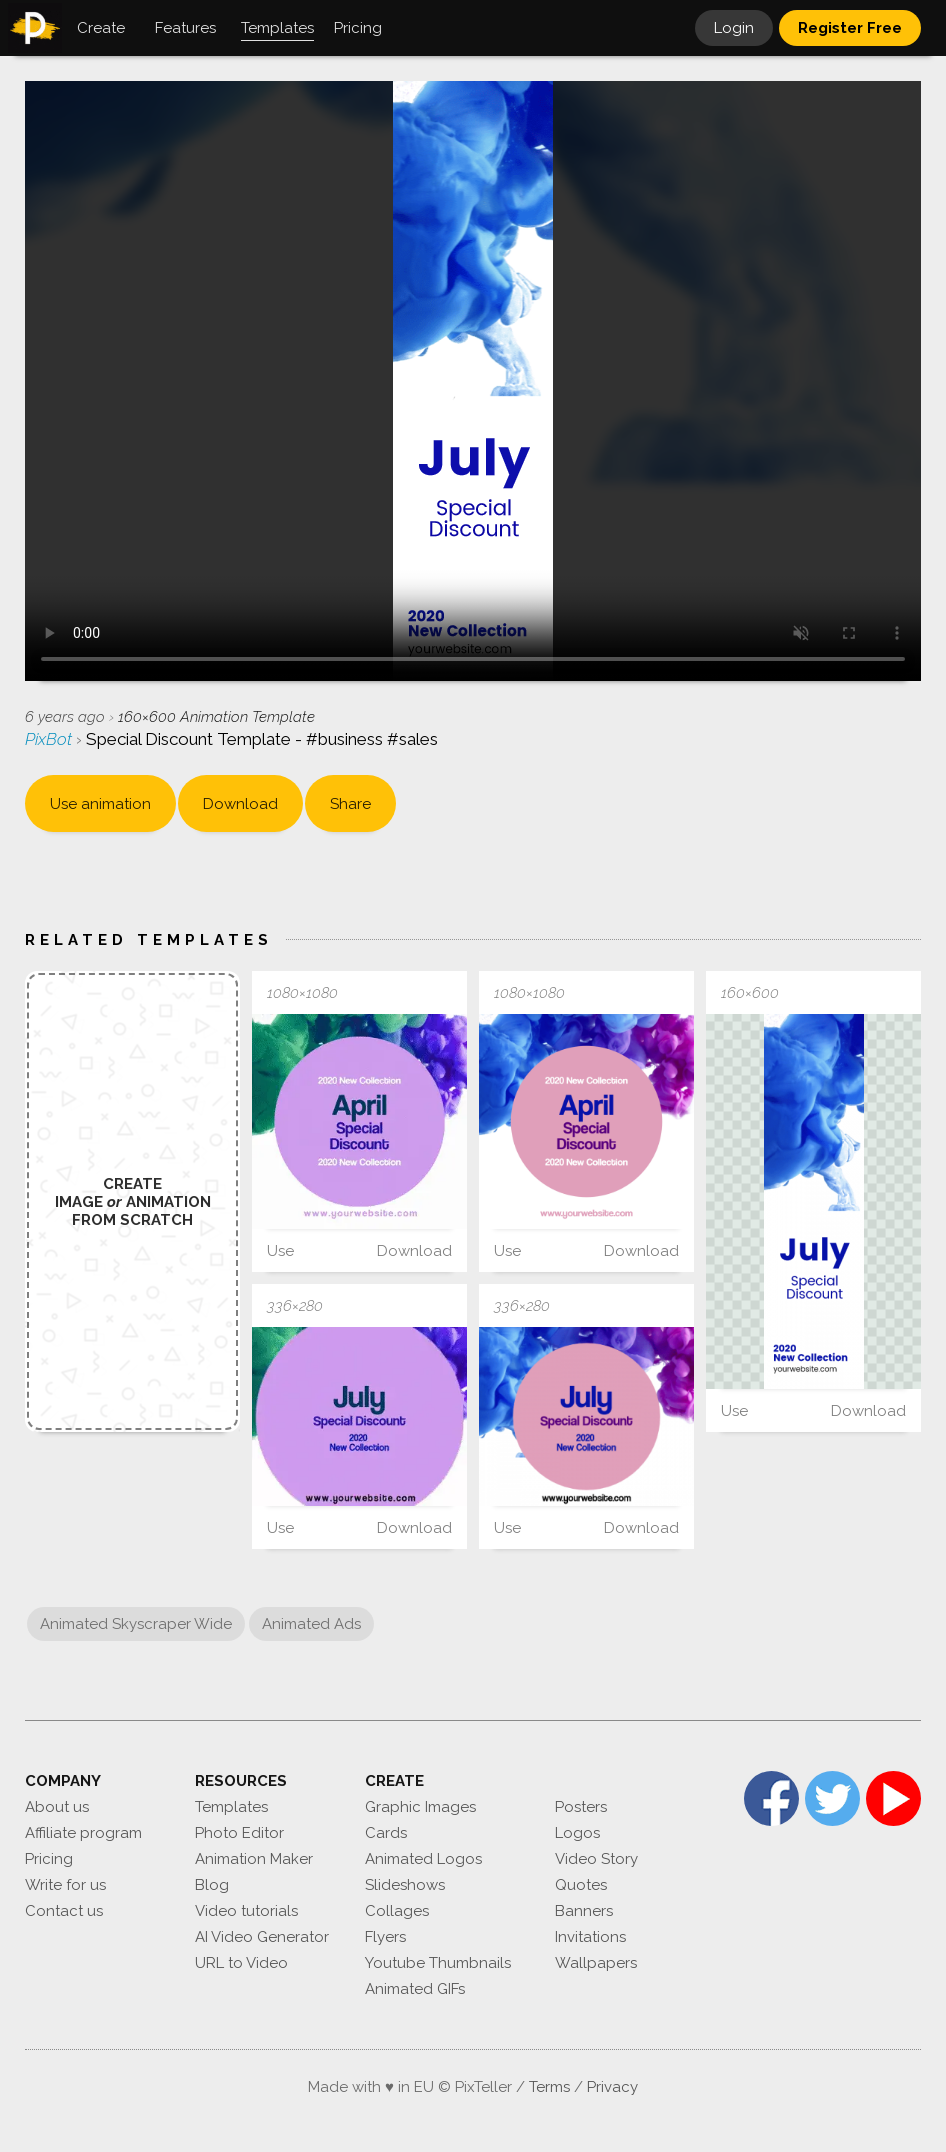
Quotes (581, 1885)
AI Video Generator (262, 1937)
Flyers (385, 1937)
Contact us (64, 1911)
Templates (231, 1807)
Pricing (49, 1859)
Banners (584, 1911)
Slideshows (405, 1885)
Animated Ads (311, 1624)
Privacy (612, 2087)
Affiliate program (83, 1833)
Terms (549, 2087)
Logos (577, 1833)
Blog (212, 1885)
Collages (397, 1911)
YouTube (893, 1798)
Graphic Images (420, 1807)
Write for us (65, 1885)
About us (57, 1807)
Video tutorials (246, 1911)
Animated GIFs (415, 1989)
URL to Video (241, 1963)
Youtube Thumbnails (438, 1963)
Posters (581, 1807)
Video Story (596, 1859)
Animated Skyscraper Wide (136, 1624)
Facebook (771, 1798)
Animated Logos (423, 1859)
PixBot (50, 739)
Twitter (832, 1798)
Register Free (850, 28)
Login (734, 28)
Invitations (590, 1937)
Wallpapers (596, 1963)
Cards (386, 1833)
